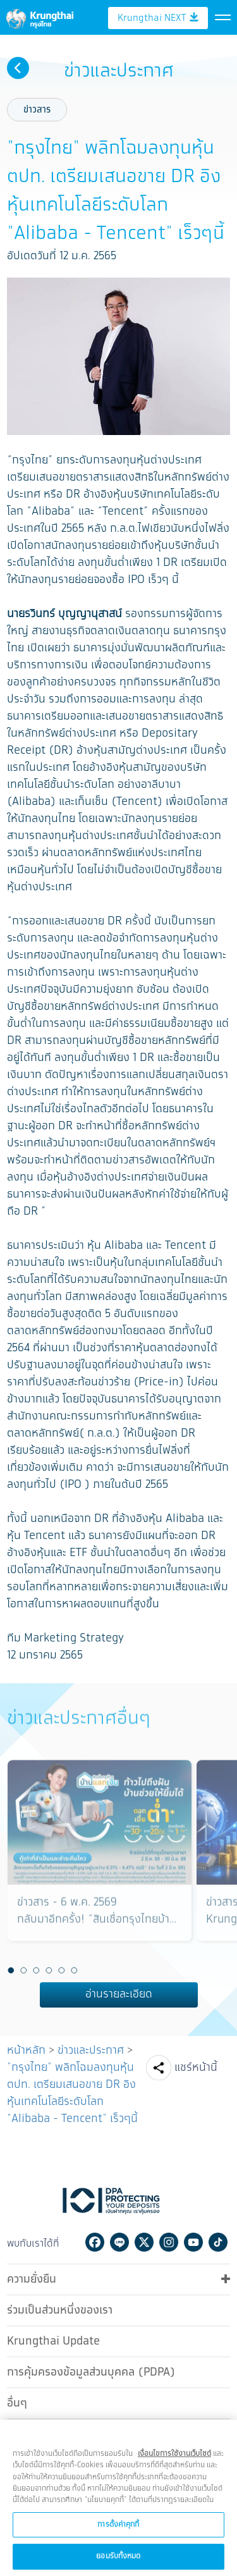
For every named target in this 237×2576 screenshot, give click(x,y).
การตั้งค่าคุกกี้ (118, 2536)
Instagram (168, 2238)
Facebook (94, 2238)
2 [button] (24, 1968)
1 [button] (11, 1968)
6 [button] (74, 1968)
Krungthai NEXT (158, 68)
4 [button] (49, 1968)
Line (119, 2238)
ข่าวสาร (37, 106)
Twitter (144, 2238)
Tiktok (218, 2238)
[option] (99, 1859)
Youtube (193, 2238)
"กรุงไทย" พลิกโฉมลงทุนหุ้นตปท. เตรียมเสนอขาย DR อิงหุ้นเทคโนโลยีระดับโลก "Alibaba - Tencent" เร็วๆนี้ (72, 2090)
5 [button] (62, 1968)
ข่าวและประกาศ (91, 2047)
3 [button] (36, 1968)
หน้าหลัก (26, 2047)
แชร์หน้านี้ (195, 2064)
